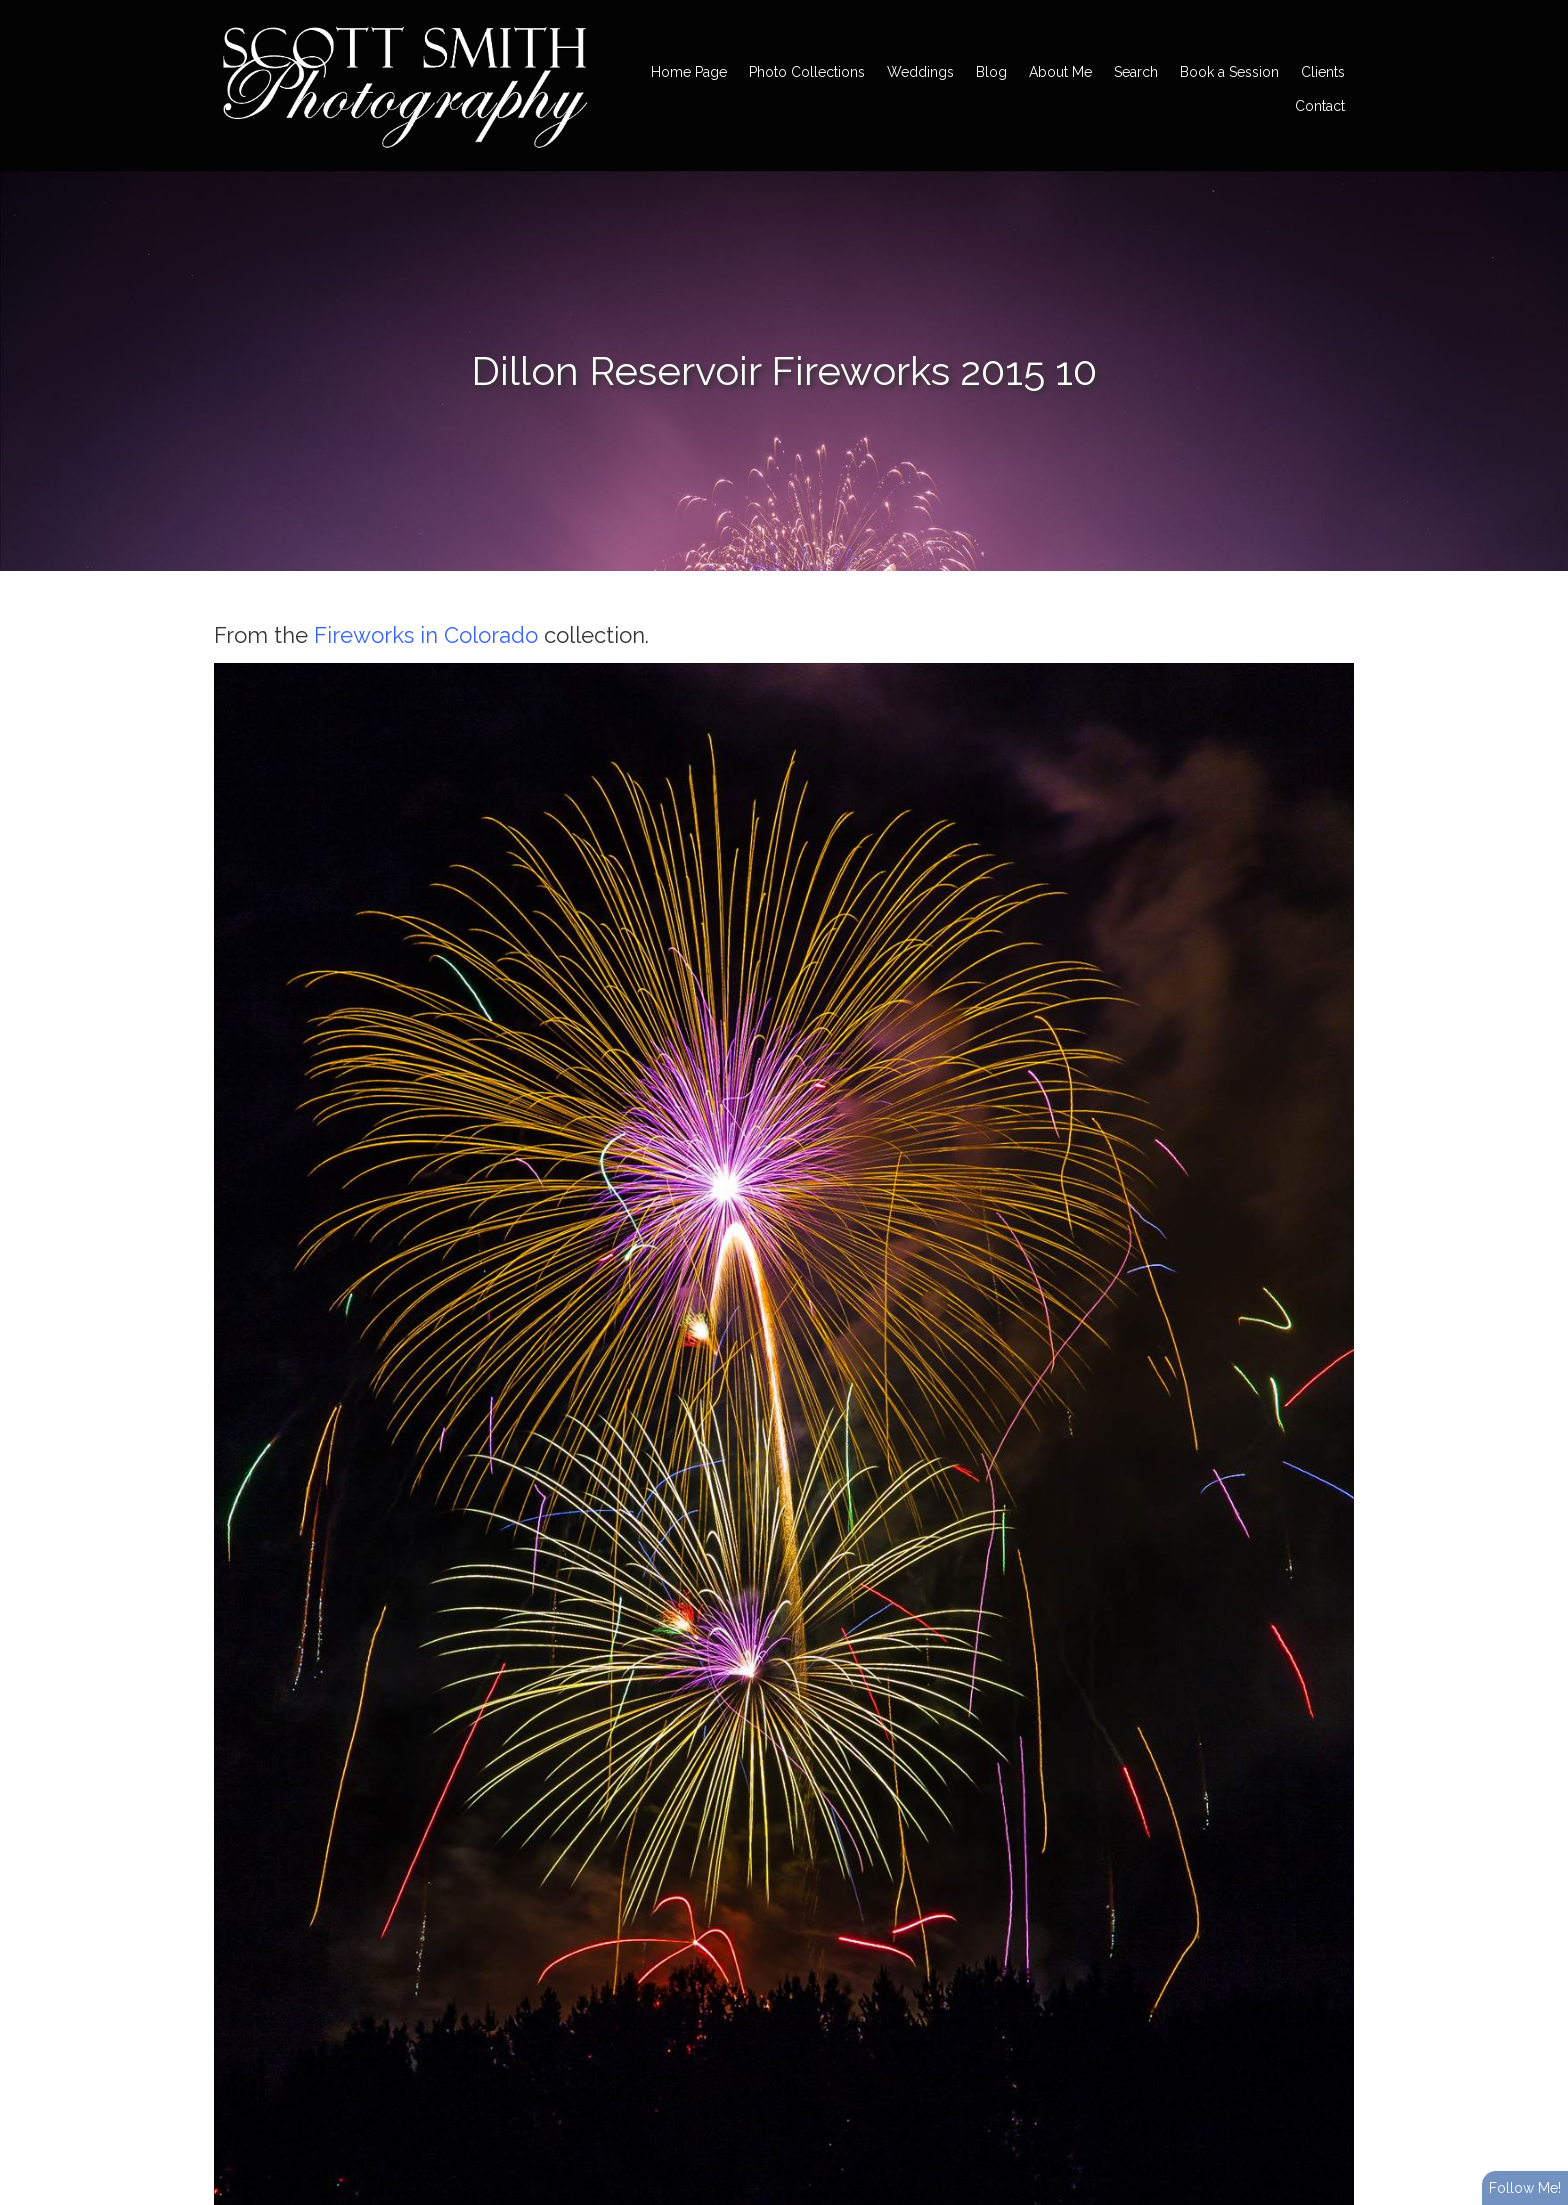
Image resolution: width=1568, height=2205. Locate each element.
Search (1136, 72)
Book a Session (1229, 72)
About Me (1060, 72)
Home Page (689, 72)
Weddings (920, 72)
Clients (1323, 72)
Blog (991, 72)
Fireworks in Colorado (426, 635)
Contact (1320, 106)
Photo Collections (807, 72)
